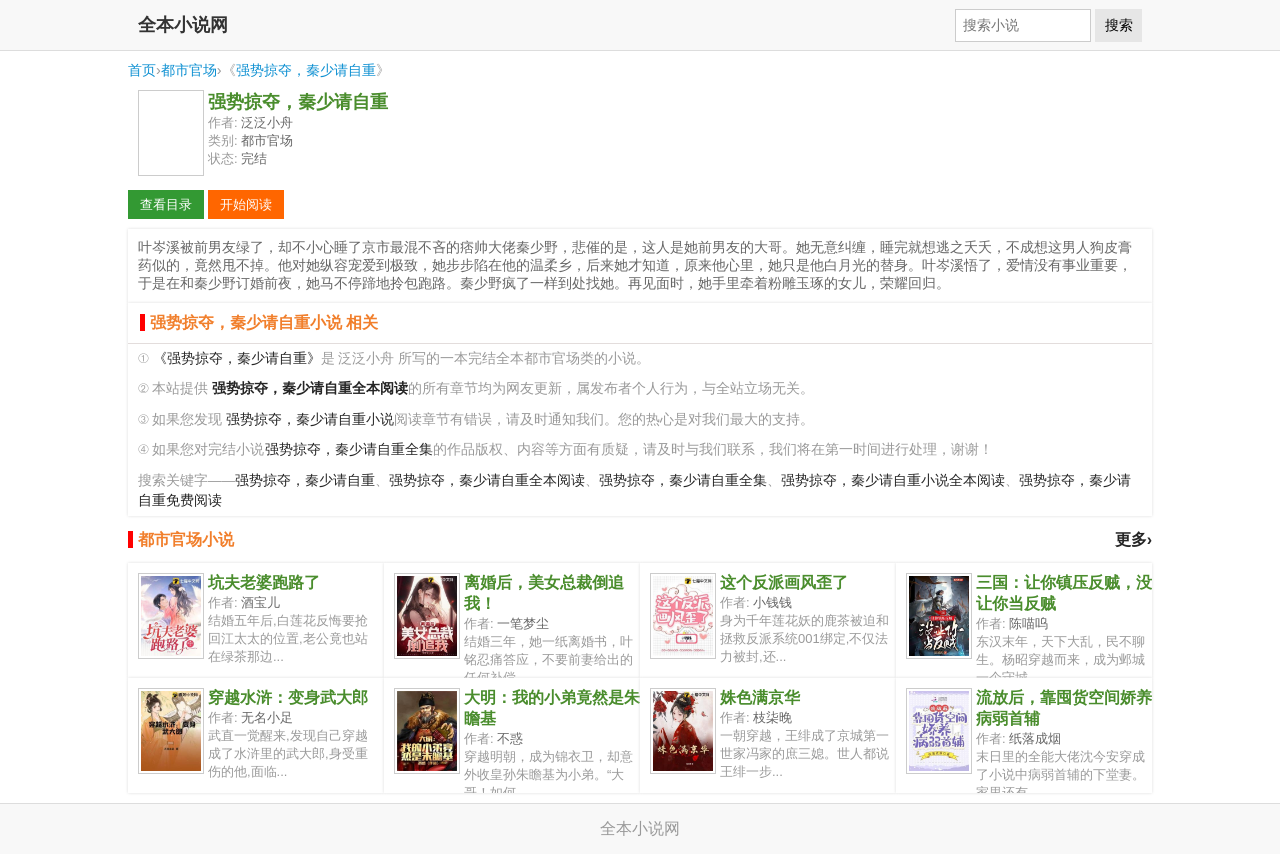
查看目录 (166, 204)
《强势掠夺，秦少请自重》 (237, 358)
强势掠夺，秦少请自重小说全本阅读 (893, 480)
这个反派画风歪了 (784, 582)
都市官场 (189, 70)
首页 (142, 70)
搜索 (1119, 25)
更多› (1133, 539)
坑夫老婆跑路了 (264, 582)
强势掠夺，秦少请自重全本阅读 (487, 480)
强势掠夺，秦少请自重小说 (310, 419)
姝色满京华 (760, 697)
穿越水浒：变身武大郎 (288, 697)
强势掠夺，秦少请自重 (306, 70)
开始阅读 (246, 204)
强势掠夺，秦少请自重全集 (349, 449)
